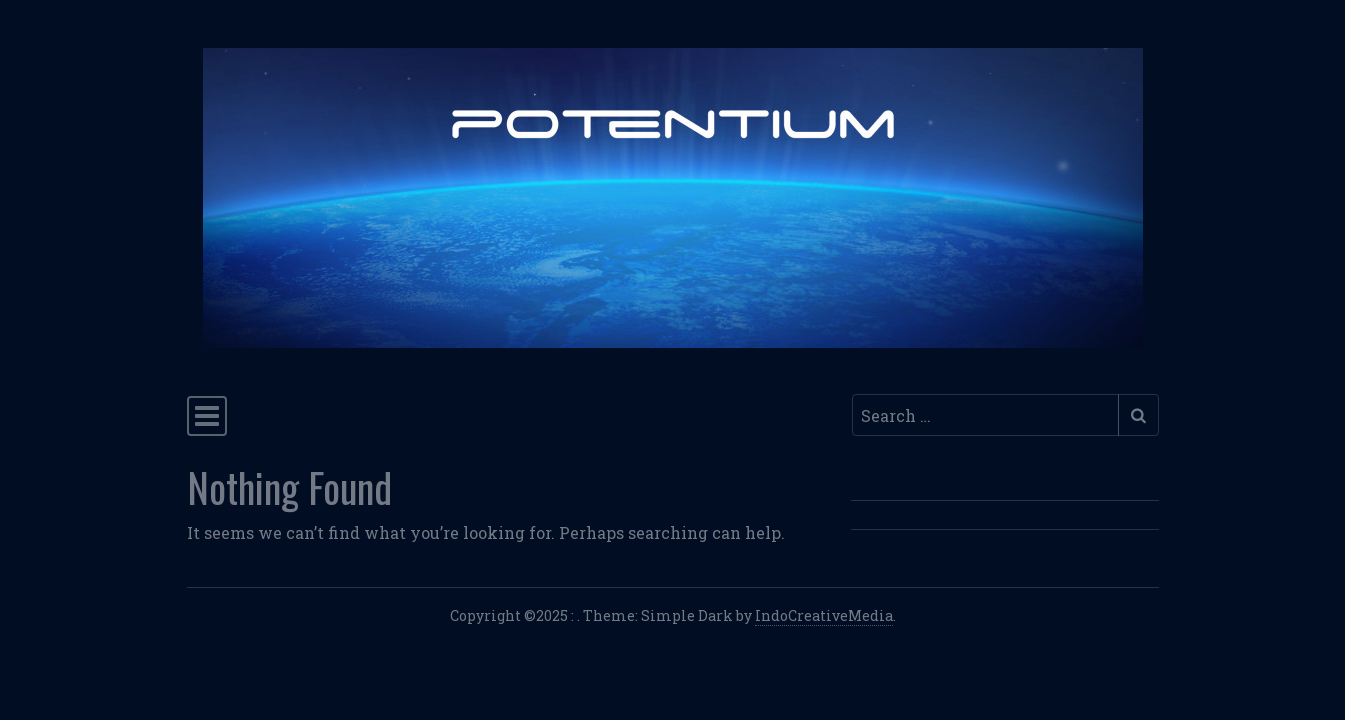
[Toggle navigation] (207, 416)
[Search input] (985, 415)
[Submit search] (1138, 415)
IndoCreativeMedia (824, 615)
